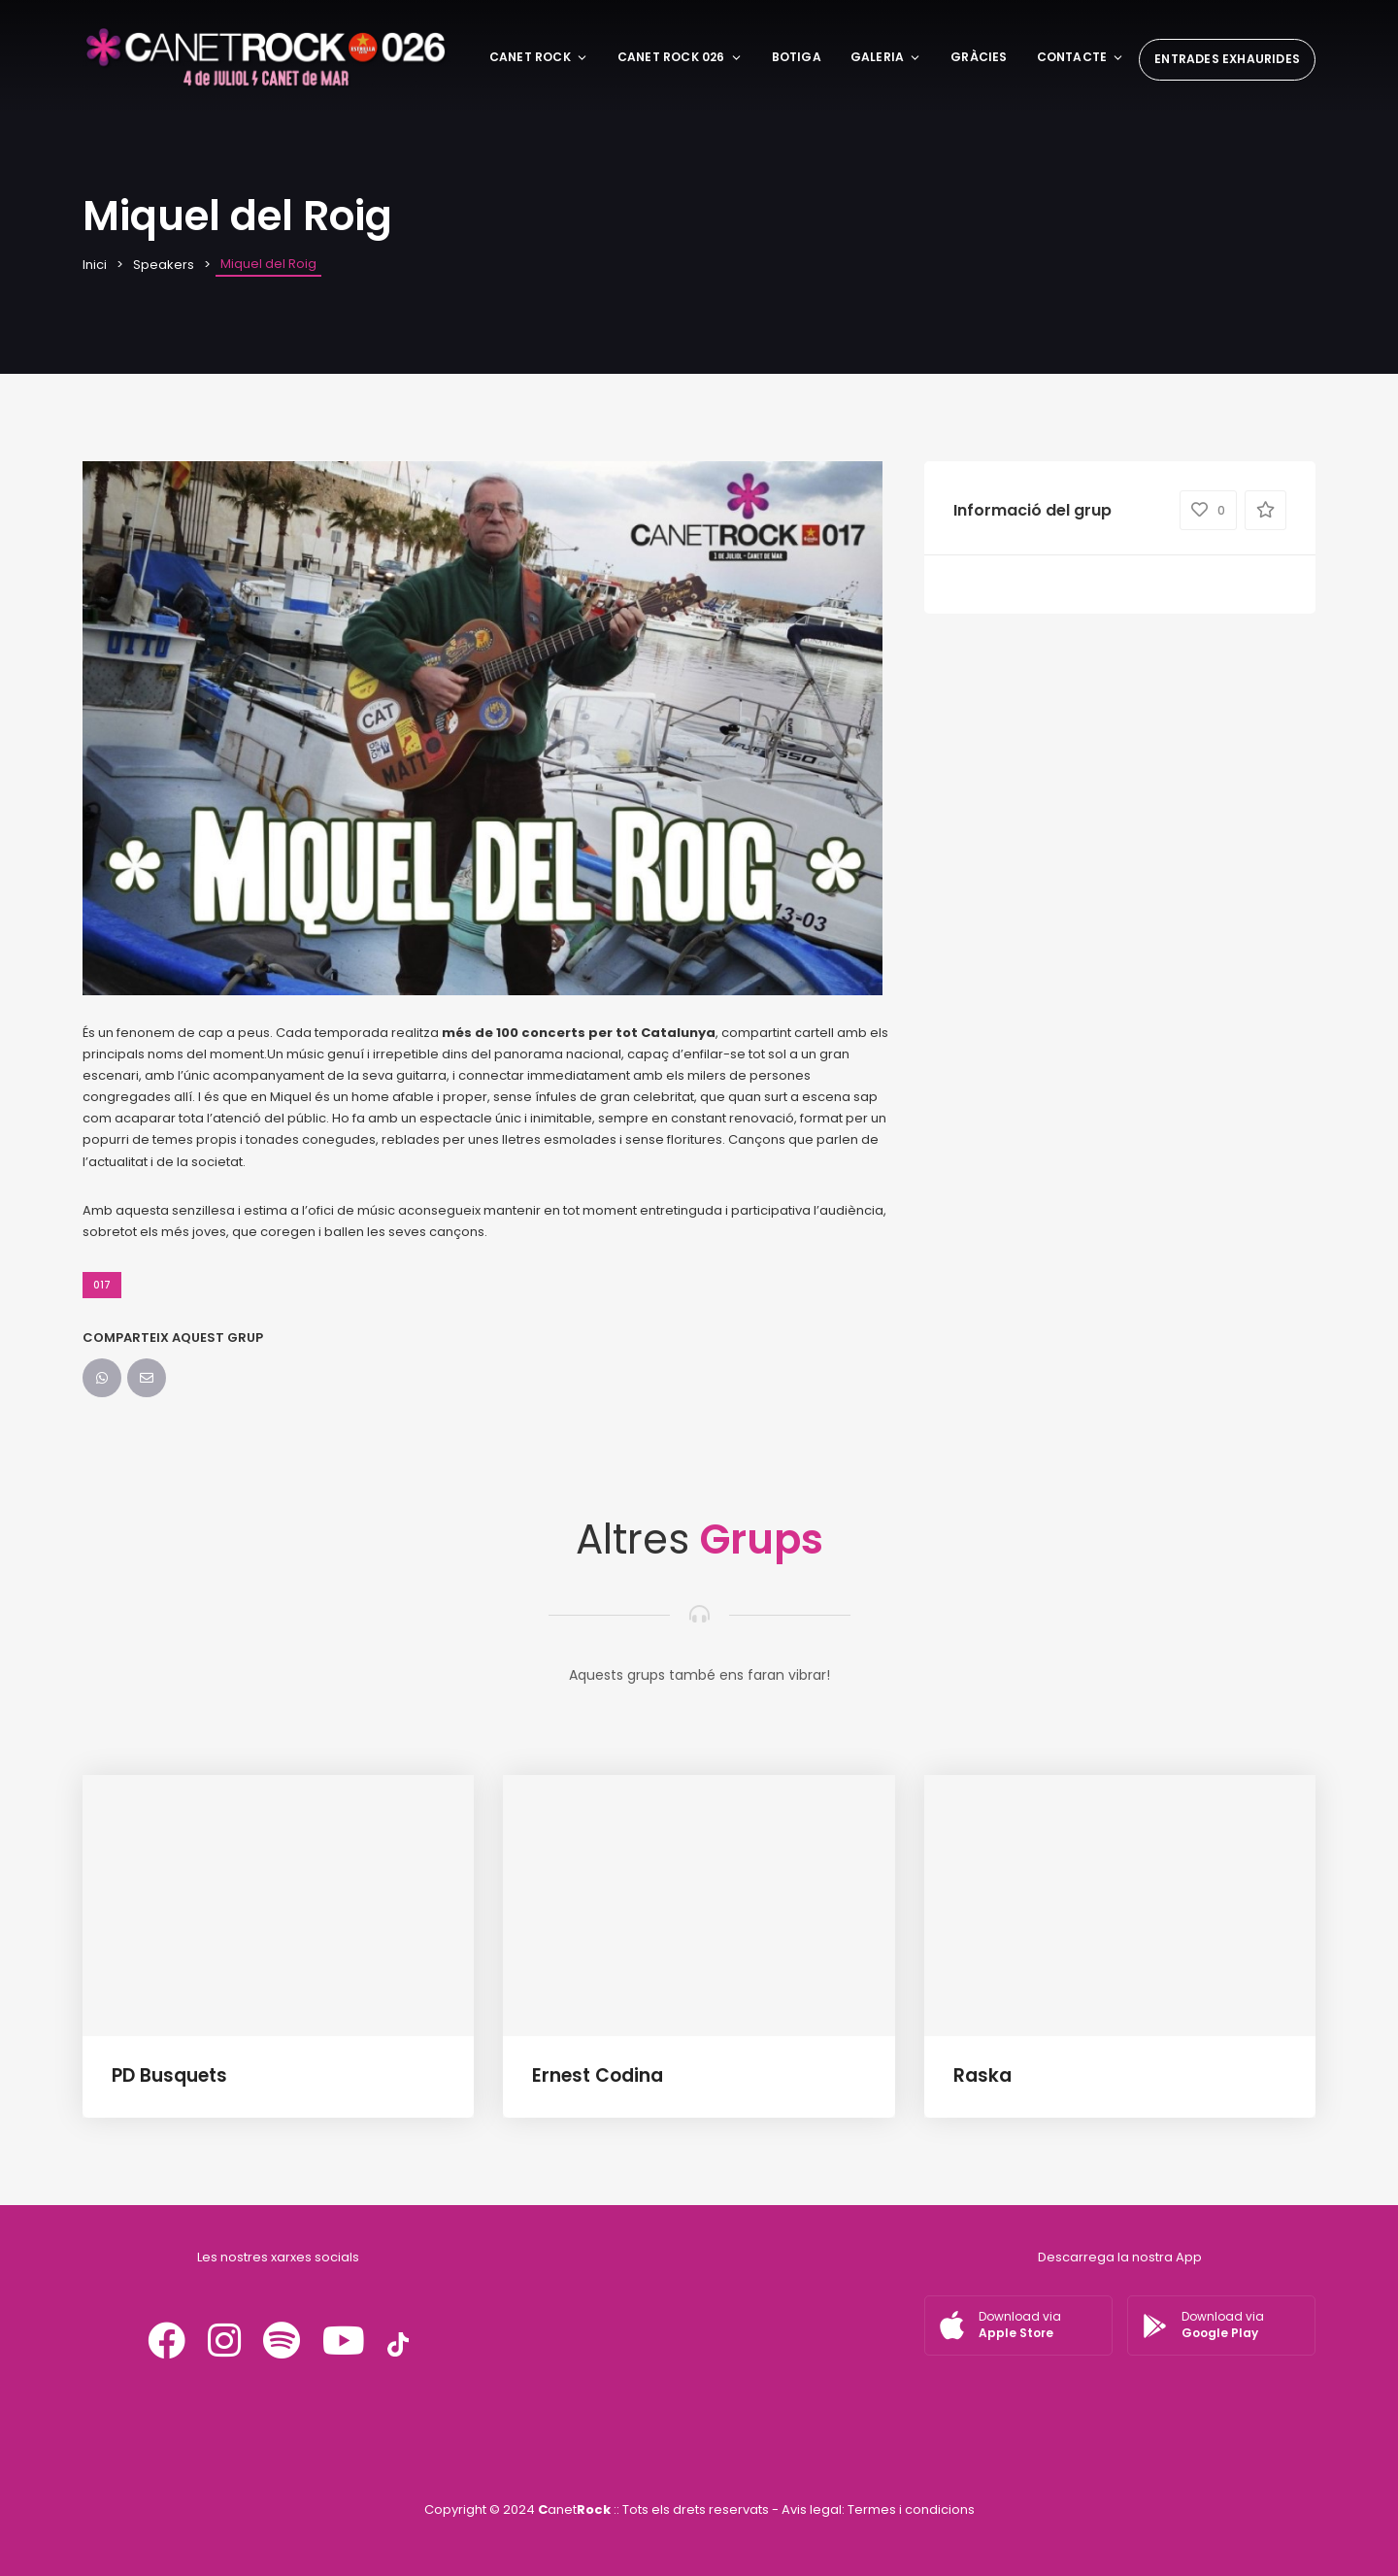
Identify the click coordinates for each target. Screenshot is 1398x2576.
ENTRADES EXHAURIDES (1227, 58)
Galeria (885, 57)
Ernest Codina (597, 2075)
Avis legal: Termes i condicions (878, 2509)
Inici (95, 264)
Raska (982, 2075)
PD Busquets (169, 2075)
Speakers (163, 264)
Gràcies (978, 57)
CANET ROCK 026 (680, 57)
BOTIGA (796, 57)
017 (102, 1285)
